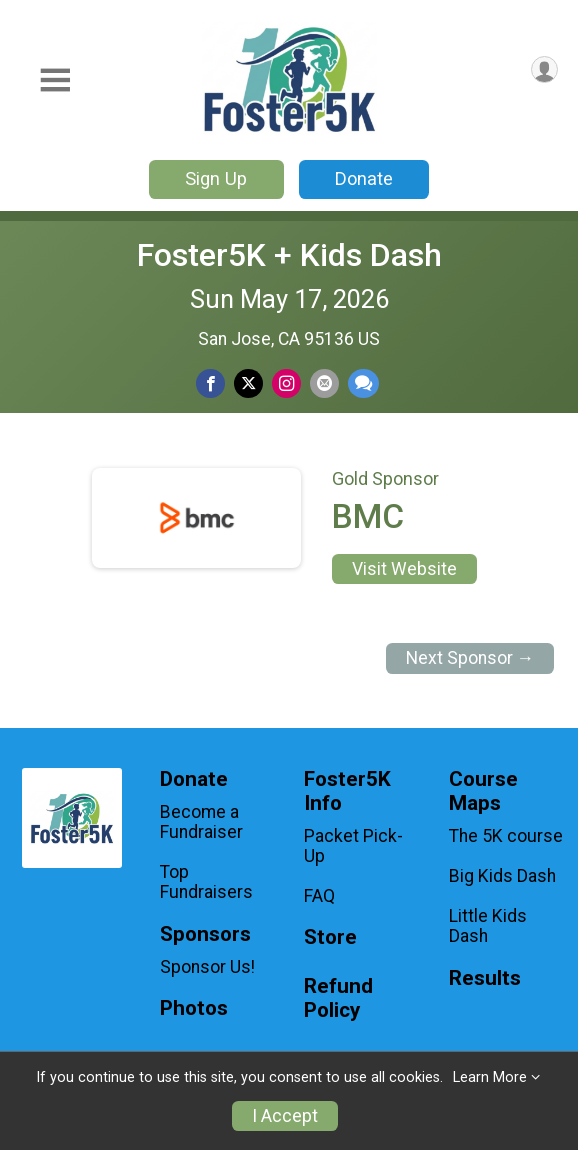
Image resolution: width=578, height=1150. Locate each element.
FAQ (319, 896)
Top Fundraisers (206, 882)
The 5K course (506, 836)
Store (330, 937)
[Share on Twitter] (248, 383)
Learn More (490, 1077)
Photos (194, 1008)
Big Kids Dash (502, 876)
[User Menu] (544, 69)
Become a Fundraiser (201, 822)
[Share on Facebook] (210, 383)
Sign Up (216, 178)
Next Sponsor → (470, 658)
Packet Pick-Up (353, 846)
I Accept (285, 1116)
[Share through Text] (363, 383)
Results (485, 978)
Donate (364, 178)
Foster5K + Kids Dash (289, 255)
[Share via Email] (324, 383)
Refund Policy (338, 998)
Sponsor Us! (207, 967)
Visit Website (404, 569)
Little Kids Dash (488, 926)
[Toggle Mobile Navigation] (55, 80)
